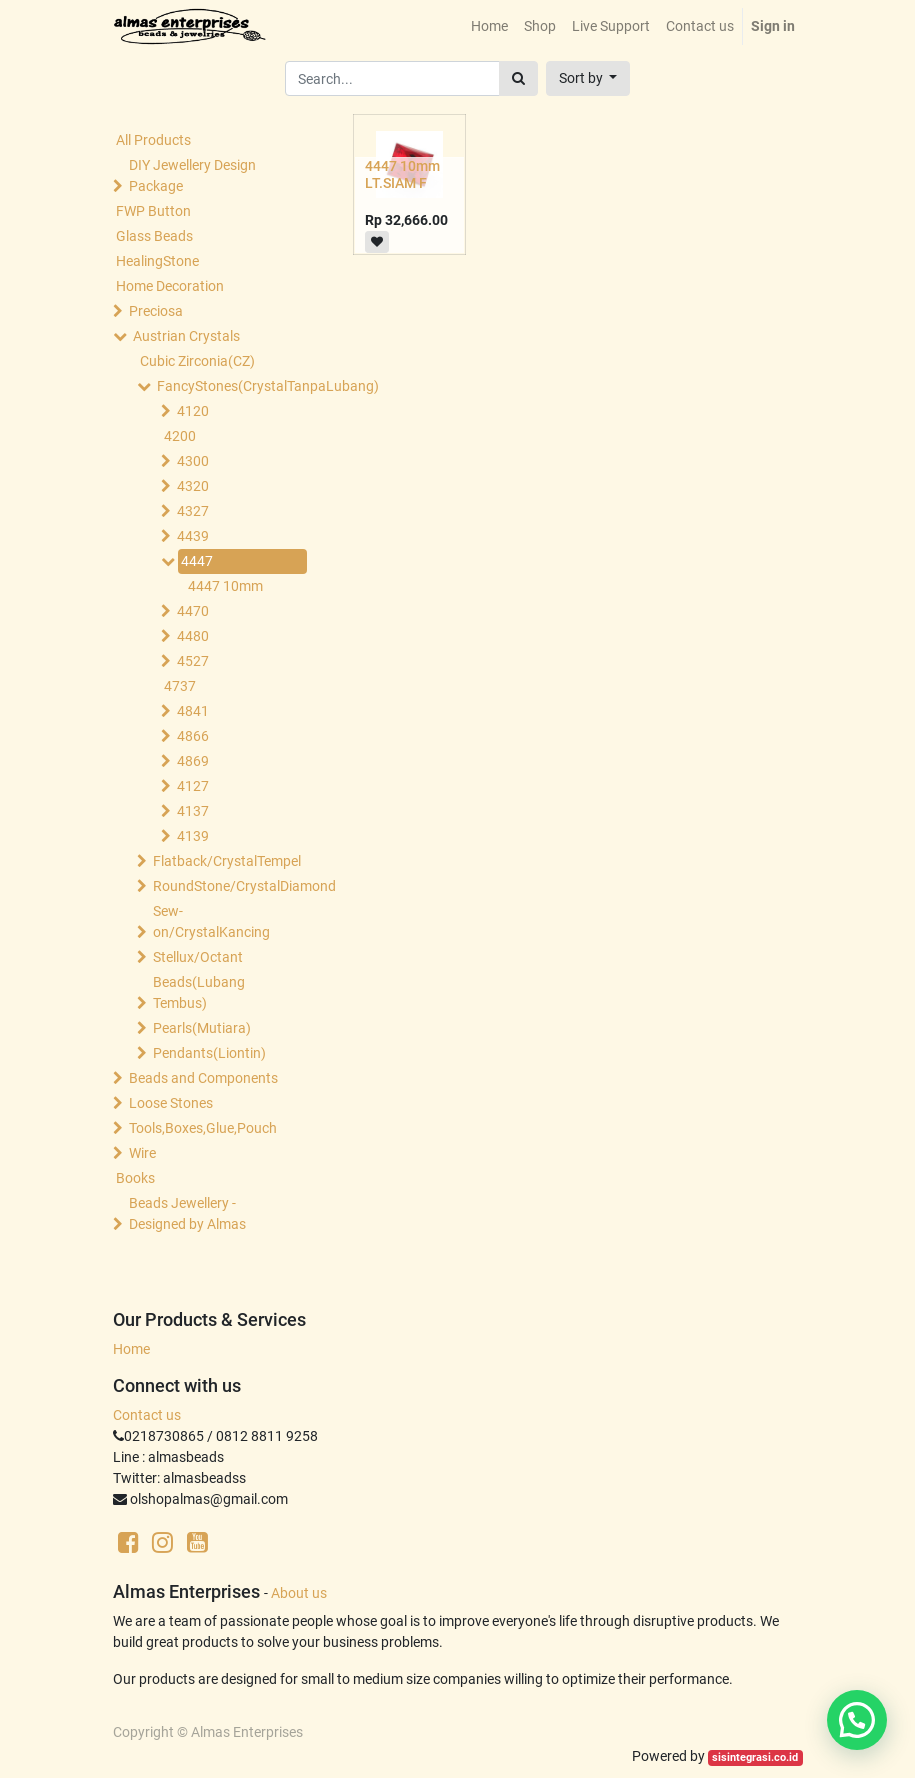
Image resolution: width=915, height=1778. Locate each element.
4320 (193, 486)
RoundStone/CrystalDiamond (226, 886)
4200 (180, 436)
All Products (153, 140)
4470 (193, 611)
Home (131, 1349)
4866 (193, 736)
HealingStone (157, 261)
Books (135, 1178)
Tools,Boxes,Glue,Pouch (203, 1128)
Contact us (147, 1415)
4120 (193, 411)
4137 (193, 811)
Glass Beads (154, 236)
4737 (180, 686)
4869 (193, 761)
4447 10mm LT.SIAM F (402, 174)
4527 (193, 661)
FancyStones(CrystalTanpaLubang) (230, 386)
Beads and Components (203, 1078)
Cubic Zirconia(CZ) (197, 361)
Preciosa (156, 311)
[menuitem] (489, 26)
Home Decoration (170, 286)
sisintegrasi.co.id (755, 1757)
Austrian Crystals (186, 336)
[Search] (518, 78)
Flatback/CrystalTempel (226, 861)
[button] (588, 78)
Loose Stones (171, 1103)
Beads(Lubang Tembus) (199, 992)
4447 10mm (225, 586)
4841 (193, 711)
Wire (142, 1153)
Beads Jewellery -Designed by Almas (187, 1213)
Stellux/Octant (198, 957)
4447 (197, 561)
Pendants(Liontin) (209, 1053)
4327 (193, 511)
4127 (193, 786)
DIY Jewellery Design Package (192, 175)
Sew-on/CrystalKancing (211, 921)
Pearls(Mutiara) (202, 1028)
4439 (193, 536)
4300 (193, 461)
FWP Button (153, 211)
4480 (193, 636)
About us (299, 1593)
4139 (193, 836)
